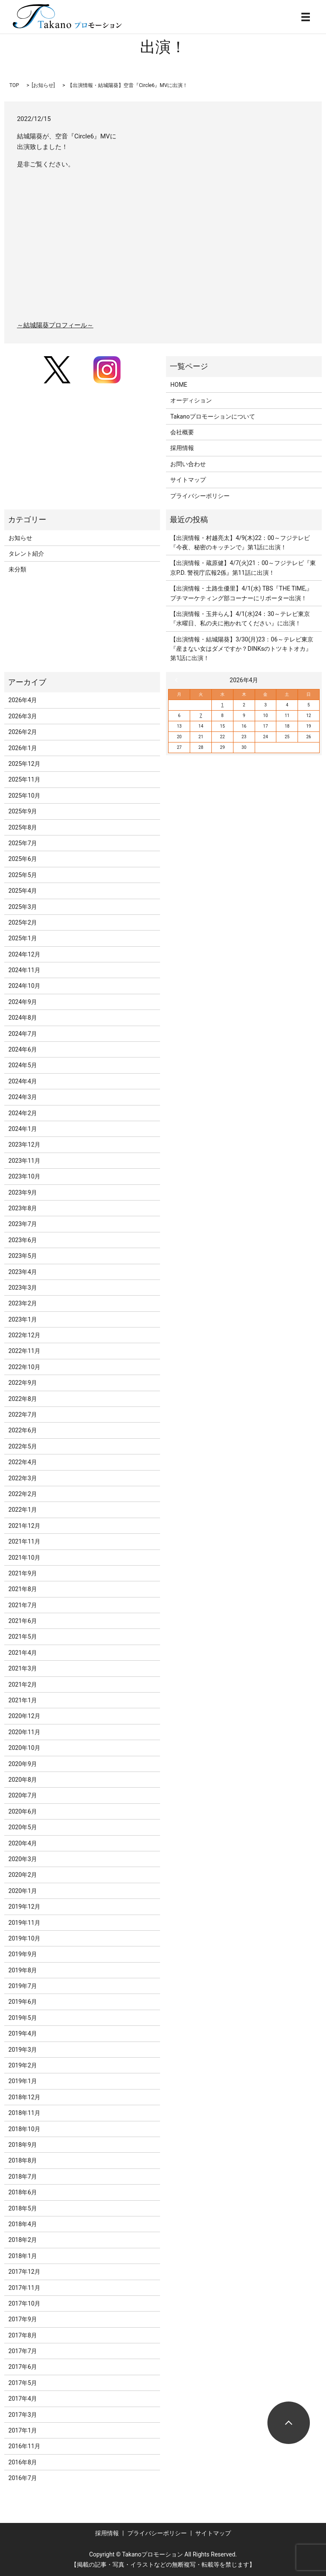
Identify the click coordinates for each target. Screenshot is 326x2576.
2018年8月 (22, 2160)
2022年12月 (24, 1335)
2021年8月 (22, 1589)
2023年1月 (22, 1319)
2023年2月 (22, 1303)
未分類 (17, 569)
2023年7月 (22, 1224)
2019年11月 (24, 1922)
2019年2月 (22, 2065)
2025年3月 (22, 906)
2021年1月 (22, 1700)
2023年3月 (22, 1287)
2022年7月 (22, 1414)
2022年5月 (22, 1446)
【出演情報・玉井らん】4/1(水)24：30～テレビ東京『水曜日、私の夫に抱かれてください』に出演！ (240, 618)
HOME (178, 384)
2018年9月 (22, 2144)
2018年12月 (24, 2097)
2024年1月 (22, 1128)
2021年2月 (22, 1684)
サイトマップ (188, 479)
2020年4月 (22, 1843)
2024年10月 (24, 985)
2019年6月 (22, 2001)
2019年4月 (22, 2033)
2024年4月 (22, 1081)
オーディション (191, 400)
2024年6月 (22, 1049)
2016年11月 (24, 2446)
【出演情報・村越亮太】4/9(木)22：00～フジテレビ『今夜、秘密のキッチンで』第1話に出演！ (240, 542)
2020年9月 (22, 1763)
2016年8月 (22, 2462)
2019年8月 (22, 1970)
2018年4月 (22, 2224)
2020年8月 (22, 1779)
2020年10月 (24, 1747)
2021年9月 (22, 1573)
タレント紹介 (26, 553)
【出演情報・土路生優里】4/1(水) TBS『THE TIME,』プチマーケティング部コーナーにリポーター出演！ (241, 593)
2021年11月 (24, 1541)
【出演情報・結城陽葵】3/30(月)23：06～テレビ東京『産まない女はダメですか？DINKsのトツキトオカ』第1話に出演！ (241, 649)
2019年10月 (24, 1938)
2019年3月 (22, 2049)
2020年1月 (22, 1890)
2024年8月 (22, 1017)
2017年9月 (22, 2319)
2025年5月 (22, 875)
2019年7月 (22, 1986)
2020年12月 (24, 1716)
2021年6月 (22, 1620)
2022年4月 (22, 1462)
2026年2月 (22, 731)
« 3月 (178, 680)
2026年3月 (22, 716)
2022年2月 (22, 1493)
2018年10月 (24, 2129)
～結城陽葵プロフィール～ (55, 325)
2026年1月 (22, 748)
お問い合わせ (188, 464)
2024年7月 (22, 1033)
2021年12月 (24, 1525)
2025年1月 (22, 938)
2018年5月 (22, 2208)
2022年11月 (24, 1350)
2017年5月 (22, 2382)
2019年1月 (22, 2081)
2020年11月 (24, 1732)
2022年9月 (22, 1382)
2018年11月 (24, 2112)
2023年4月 (22, 1271)
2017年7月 (22, 2351)
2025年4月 (22, 890)
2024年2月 (22, 1113)
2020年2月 (22, 1874)
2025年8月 (22, 827)
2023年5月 (22, 1255)
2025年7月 (22, 843)
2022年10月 (24, 1367)
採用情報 (182, 447)
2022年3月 (22, 1478)
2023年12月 (24, 1144)
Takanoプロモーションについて (212, 416)
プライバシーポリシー (200, 495)
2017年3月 (22, 2414)
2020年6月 (22, 1811)
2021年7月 (22, 1605)
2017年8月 (22, 2335)
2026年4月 (22, 700)
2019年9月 (22, 1954)
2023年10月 (24, 1176)
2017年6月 (22, 2366)
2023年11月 (24, 1160)
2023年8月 (22, 1208)
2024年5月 (22, 1065)
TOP (14, 85)
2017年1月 (22, 2430)
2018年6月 (22, 2192)
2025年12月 (24, 763)
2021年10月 (24, 1557)
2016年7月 (22, 2478)
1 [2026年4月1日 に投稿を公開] (222, 705)
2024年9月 (22, 1001)
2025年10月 (24, 795)
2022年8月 (22, 1398)
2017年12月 (24, 2271)
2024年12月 (24, 954)
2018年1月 (22, 2256)
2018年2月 (22, 2239)
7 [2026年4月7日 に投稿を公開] (201, 715)
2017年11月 (24, 2287)
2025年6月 (22, 858)
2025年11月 (24, 779)
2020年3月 (22, 1859)
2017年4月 (22, 2398)
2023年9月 (22, 1192)
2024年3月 (22, 1097)
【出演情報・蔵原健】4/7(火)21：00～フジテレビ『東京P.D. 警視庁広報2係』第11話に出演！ (243, 568)
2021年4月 (22, 1652)
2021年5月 (22, 1636)
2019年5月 (22, 2017)
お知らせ (43, 85)
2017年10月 (24, 2303)
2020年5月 (22, 1827)
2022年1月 (22, 1509)
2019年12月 (24, 1906)
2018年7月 (22, 2176)
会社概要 (182, 432)
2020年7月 (22, 1795)
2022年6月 (22, 1430)
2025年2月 (22, 922)
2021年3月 (22, 1668)
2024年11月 (24, 970)
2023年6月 (22, 1240)
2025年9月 (22, 811)
